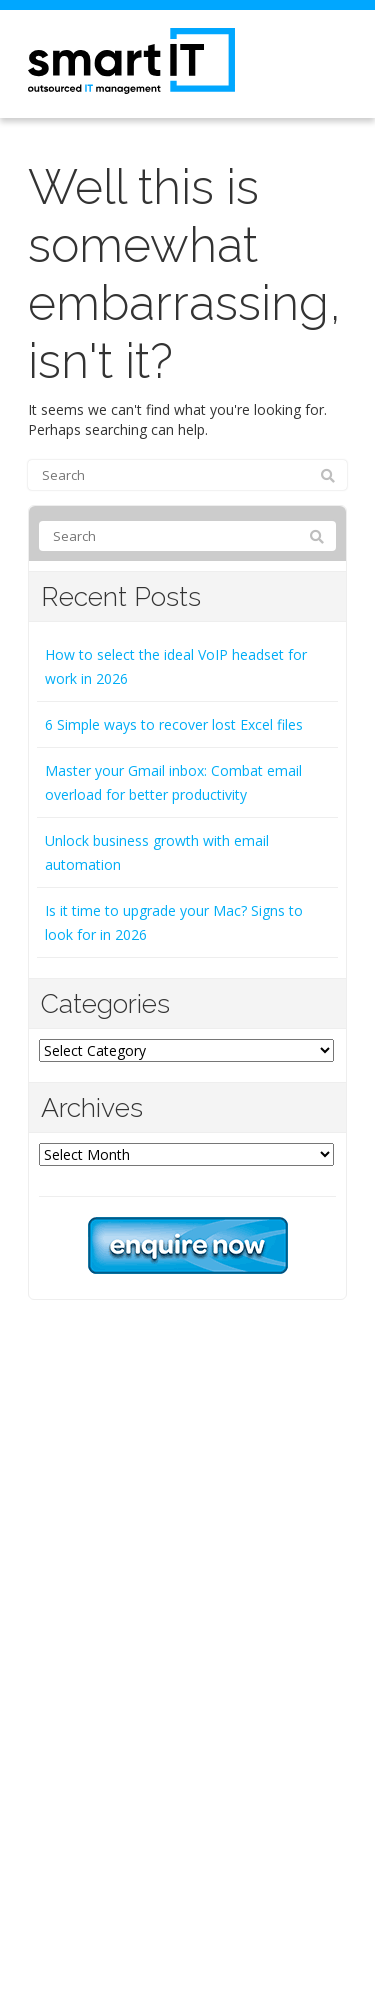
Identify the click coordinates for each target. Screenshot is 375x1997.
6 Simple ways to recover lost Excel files (174, 724)
